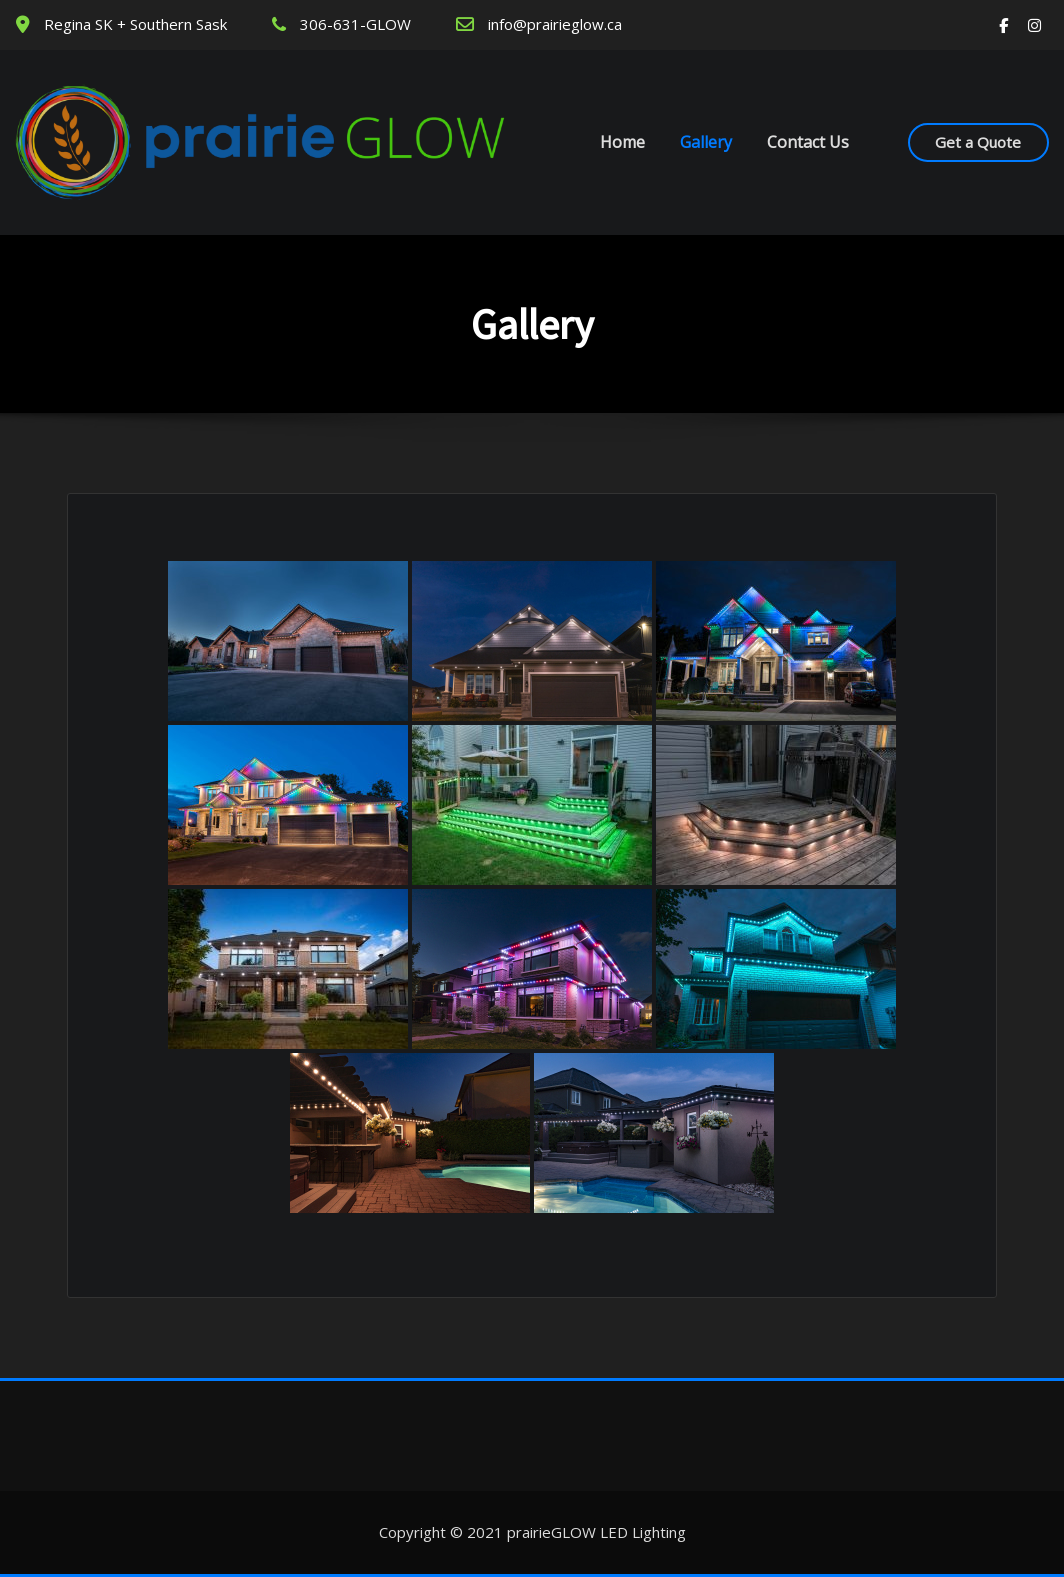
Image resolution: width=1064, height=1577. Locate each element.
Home (622, 142)
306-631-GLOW (355, 24)
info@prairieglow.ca (555, 24)
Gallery (706, 142)
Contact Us (808, 142)
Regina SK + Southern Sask (135, 24)
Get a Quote (978, 142)
